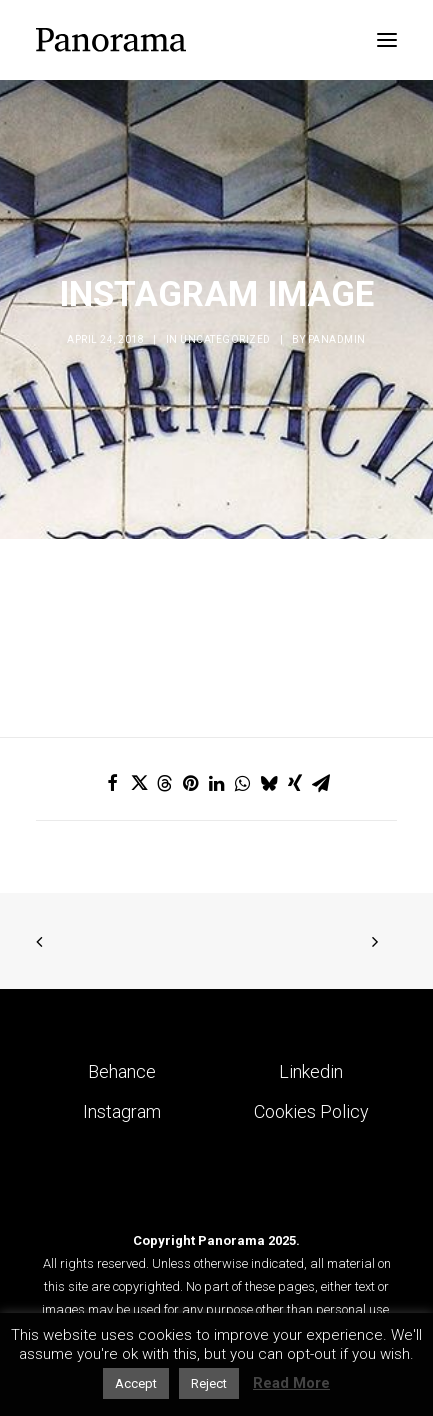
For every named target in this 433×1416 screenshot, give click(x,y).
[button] (387, 40)
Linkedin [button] (311, 1071)
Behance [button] (122, 1071)
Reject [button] (209, 1383)
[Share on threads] (165, 783)
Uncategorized (225, 339)
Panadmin (337, 339)
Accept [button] (136, 1383)
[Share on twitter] (139, 783)
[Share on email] (321, 783)
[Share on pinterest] (191, 783)
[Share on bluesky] (269, 783)
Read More (291, 1383)
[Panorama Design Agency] (111, 40)
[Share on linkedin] (217, 783)
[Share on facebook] (113, 783)
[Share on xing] (295, 783)
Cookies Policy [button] (311, 1111)
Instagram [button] (122, 1111)
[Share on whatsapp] (243, 783)
